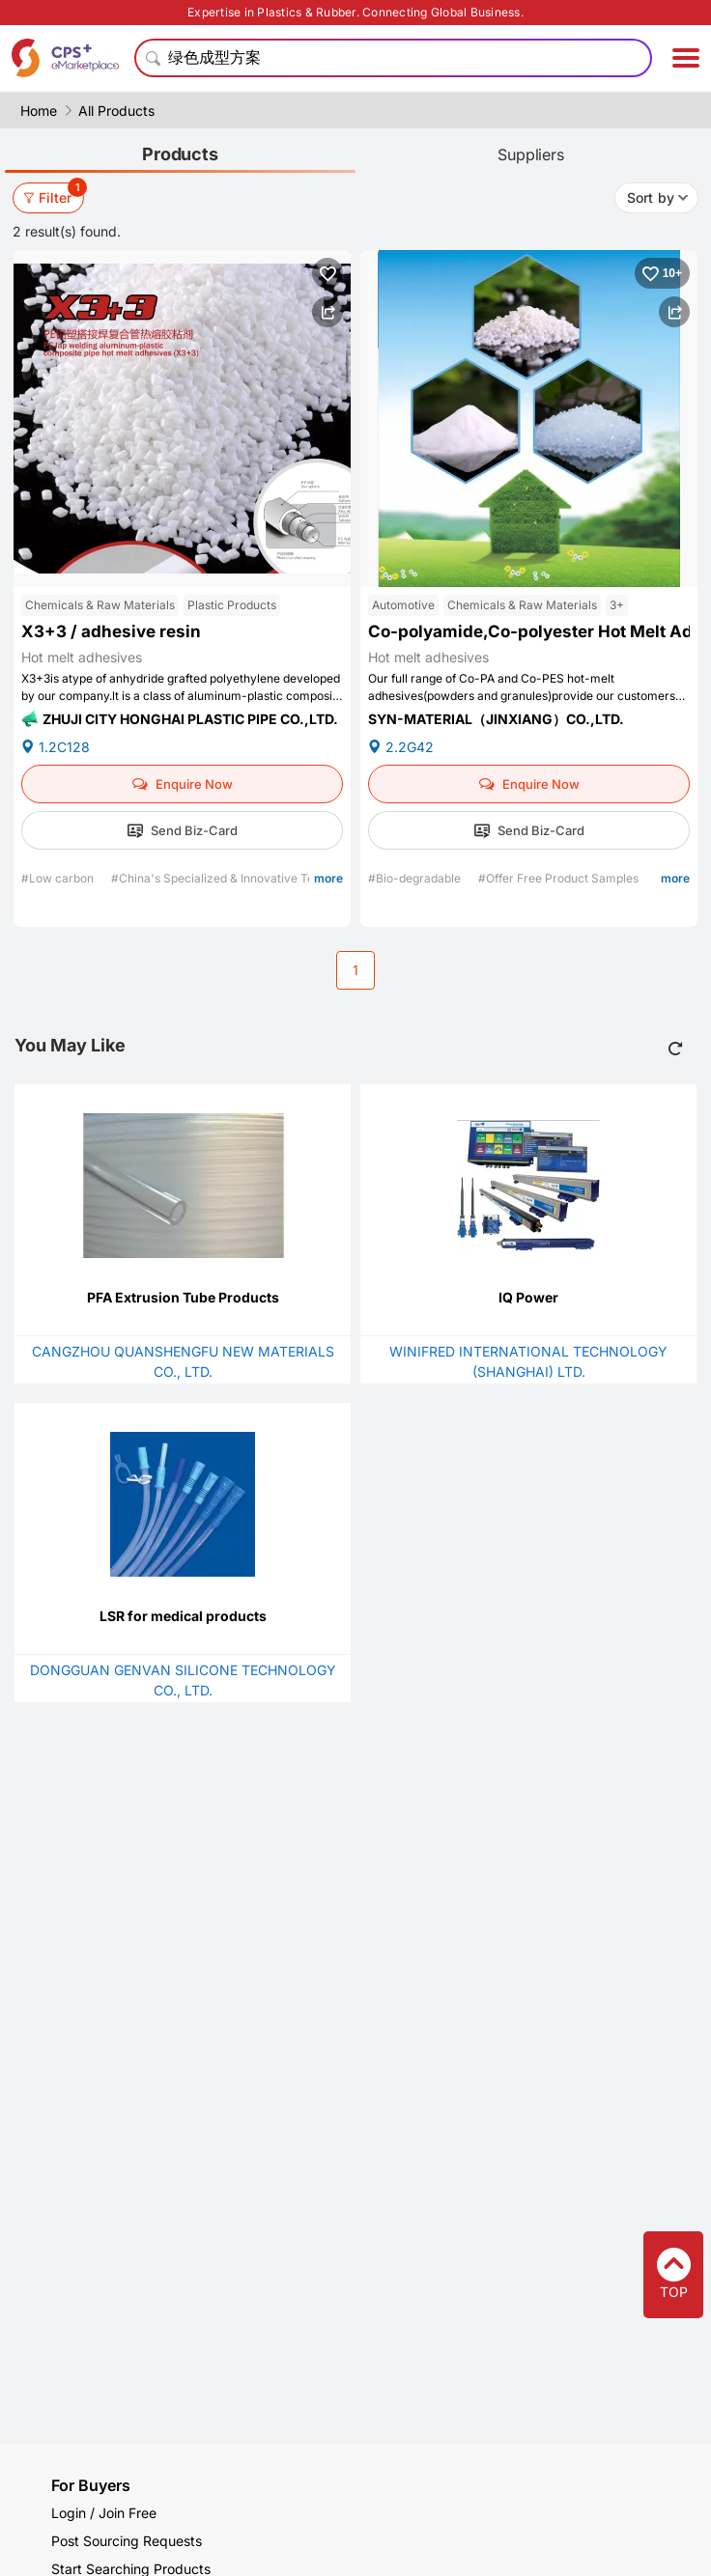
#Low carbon (59, 878)
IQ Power (528, 1297)
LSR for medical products (183, 1616)
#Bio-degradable (416, 878)
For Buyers (90, 2485)
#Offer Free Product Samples (559, 878)
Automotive (403, 605)
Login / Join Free (103, 2513)
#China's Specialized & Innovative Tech (220, 878)
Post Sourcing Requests (126, 2541)
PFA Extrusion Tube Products (183, 1297)
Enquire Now (182, 784)
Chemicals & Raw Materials (100, 605)
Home (38, 110)
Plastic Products (231, 605)
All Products (116, 110)
